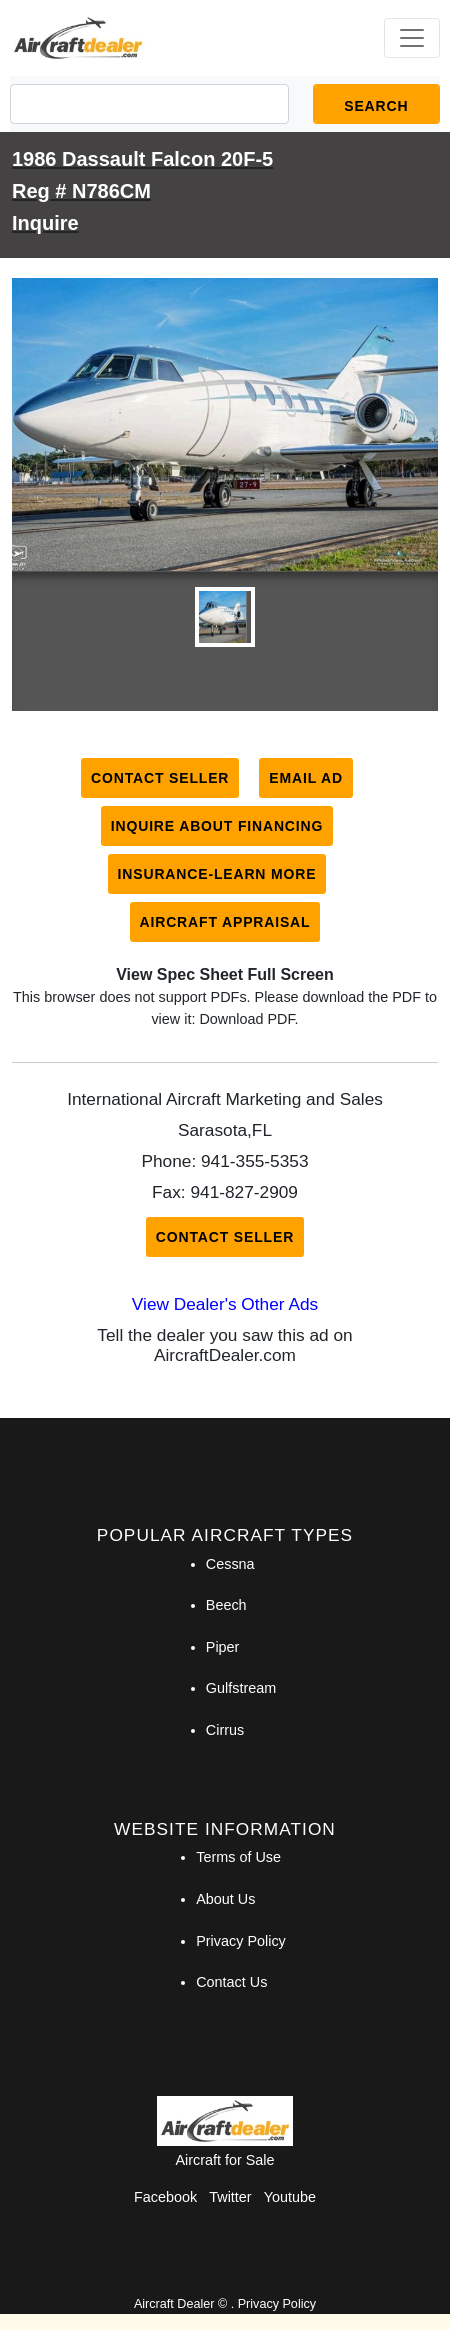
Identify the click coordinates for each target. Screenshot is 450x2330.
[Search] (149, 104)
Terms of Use (238, 1857)
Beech (226, 1605)
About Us (225, 1899)
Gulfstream (241, 1688)
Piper (223, 1647)
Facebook (165, 2197)
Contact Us (231, 1982)
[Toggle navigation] (412, 38)
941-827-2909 (244, 1192)
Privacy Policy (241, 1941)
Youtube (290, 2197)
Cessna (230, 1564)
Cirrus (225, 1730)
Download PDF (246, 1019)
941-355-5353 (255, 1161)
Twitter (230, 2197)
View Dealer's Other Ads (225, 1304)
